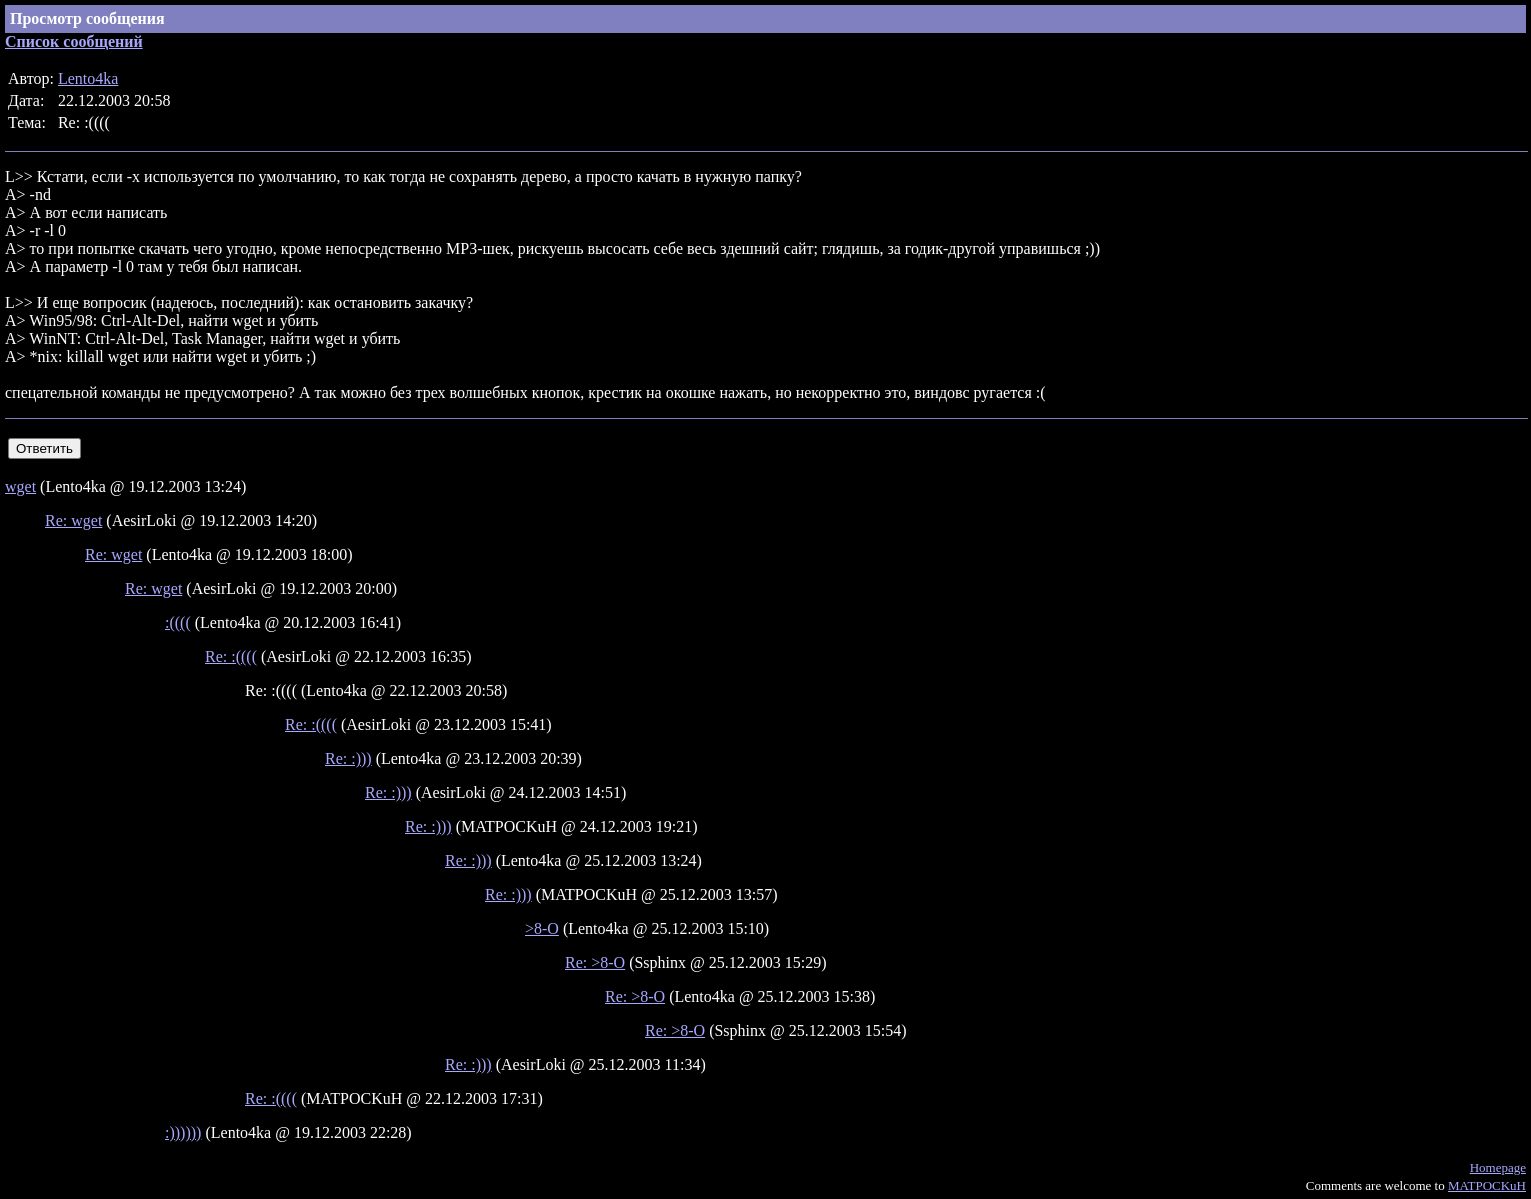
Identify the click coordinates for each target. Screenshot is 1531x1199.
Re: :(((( (231, 656)
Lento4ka (88, 78)
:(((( (178, 622)
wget (20, 486)
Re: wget (73, 520)
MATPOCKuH (1487, 1185)
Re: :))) (348, 758)
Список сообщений (74, 41)
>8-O (542, 928)
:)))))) (183, 1132)
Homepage (1498, 1167)
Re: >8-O (595, 962)
